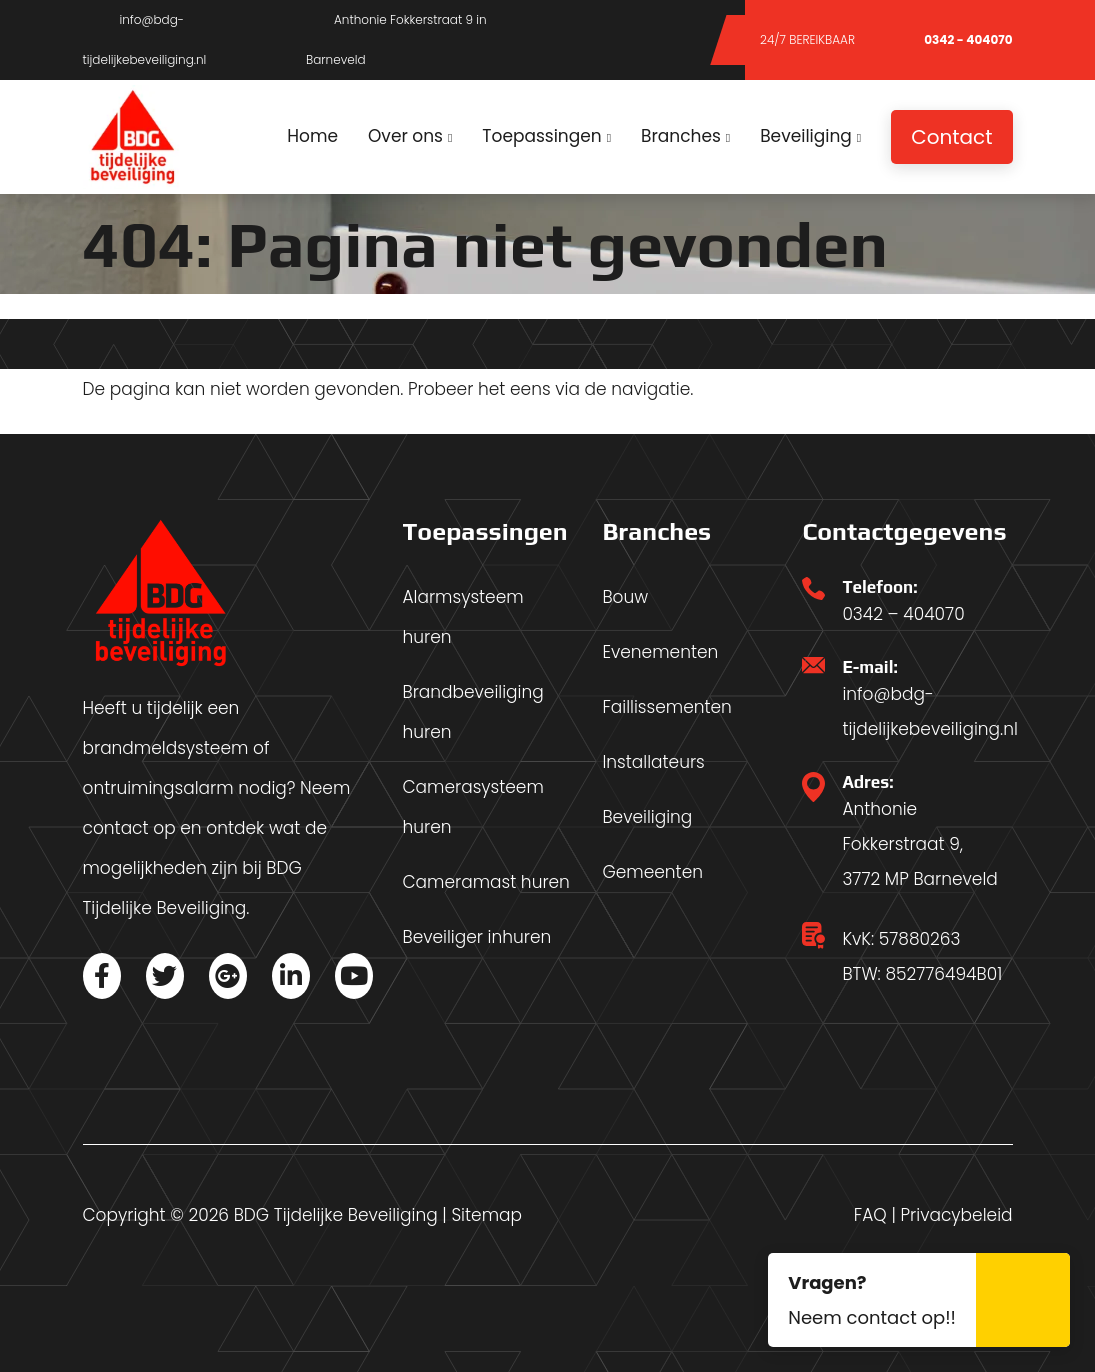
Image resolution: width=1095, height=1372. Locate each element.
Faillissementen (666, 707)
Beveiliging (647, 817)
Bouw (625, 597)
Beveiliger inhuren (476, 937)
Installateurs (653, 762)
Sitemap (486, 1215)
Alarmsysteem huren (462, 617)
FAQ (870, 1215)
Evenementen (660, 652)
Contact (951, 137)
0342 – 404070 (903, 614)
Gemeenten (652, 872)
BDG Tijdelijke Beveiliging (336, 1215)
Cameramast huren (485, 882)
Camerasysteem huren (472, 807)
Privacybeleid (957, 1215)
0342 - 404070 (950, 39)
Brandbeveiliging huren (472, 712)
